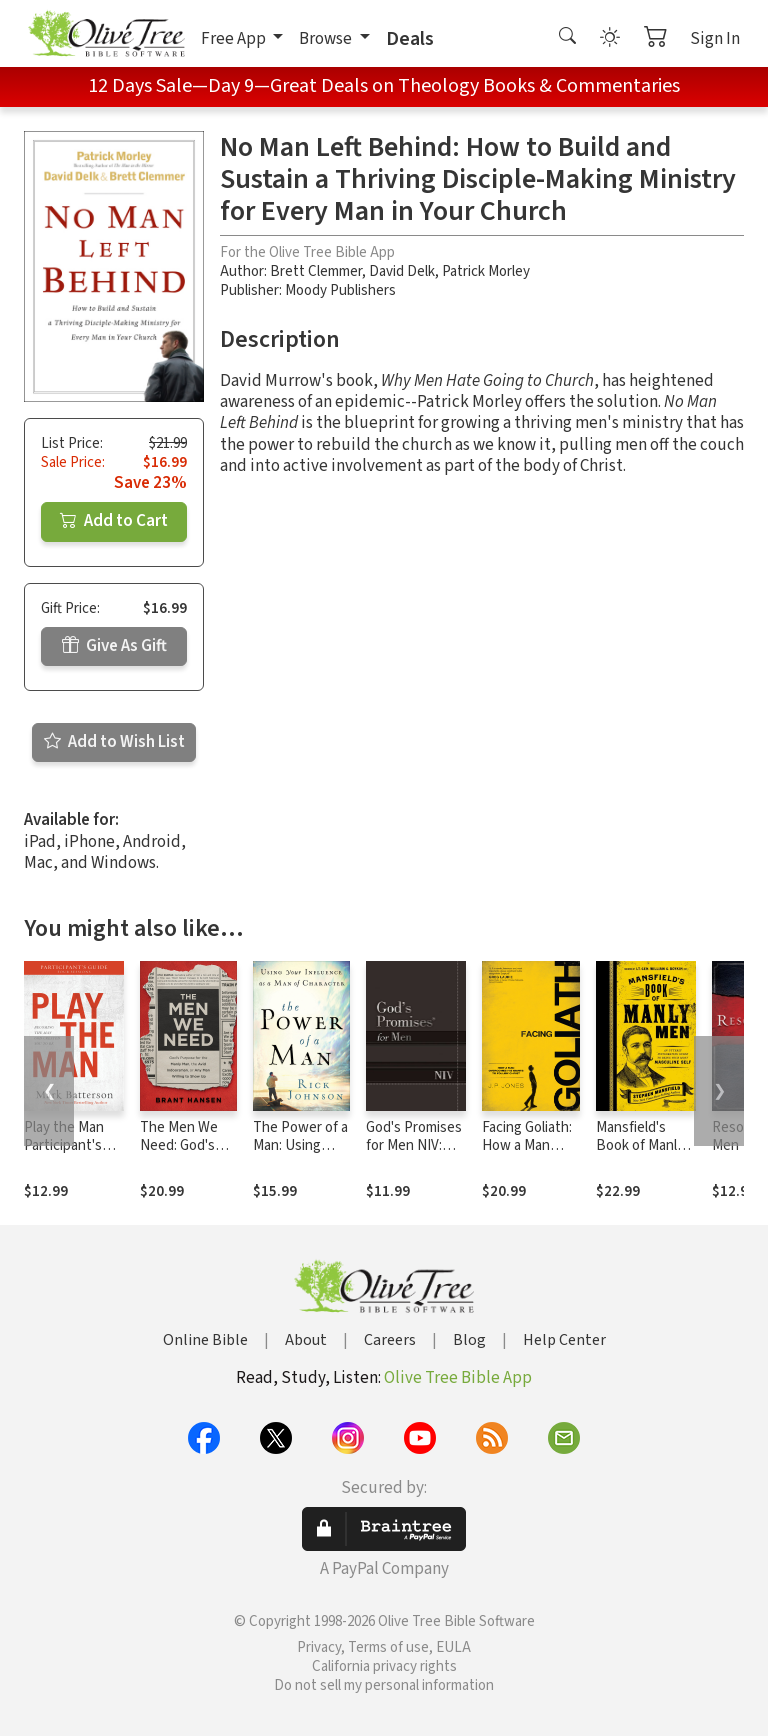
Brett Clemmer (316, 271)
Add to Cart (114, 521)
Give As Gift (114, 646)
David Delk (402, 271)
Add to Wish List (114, 742)
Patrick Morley (486, 271)
